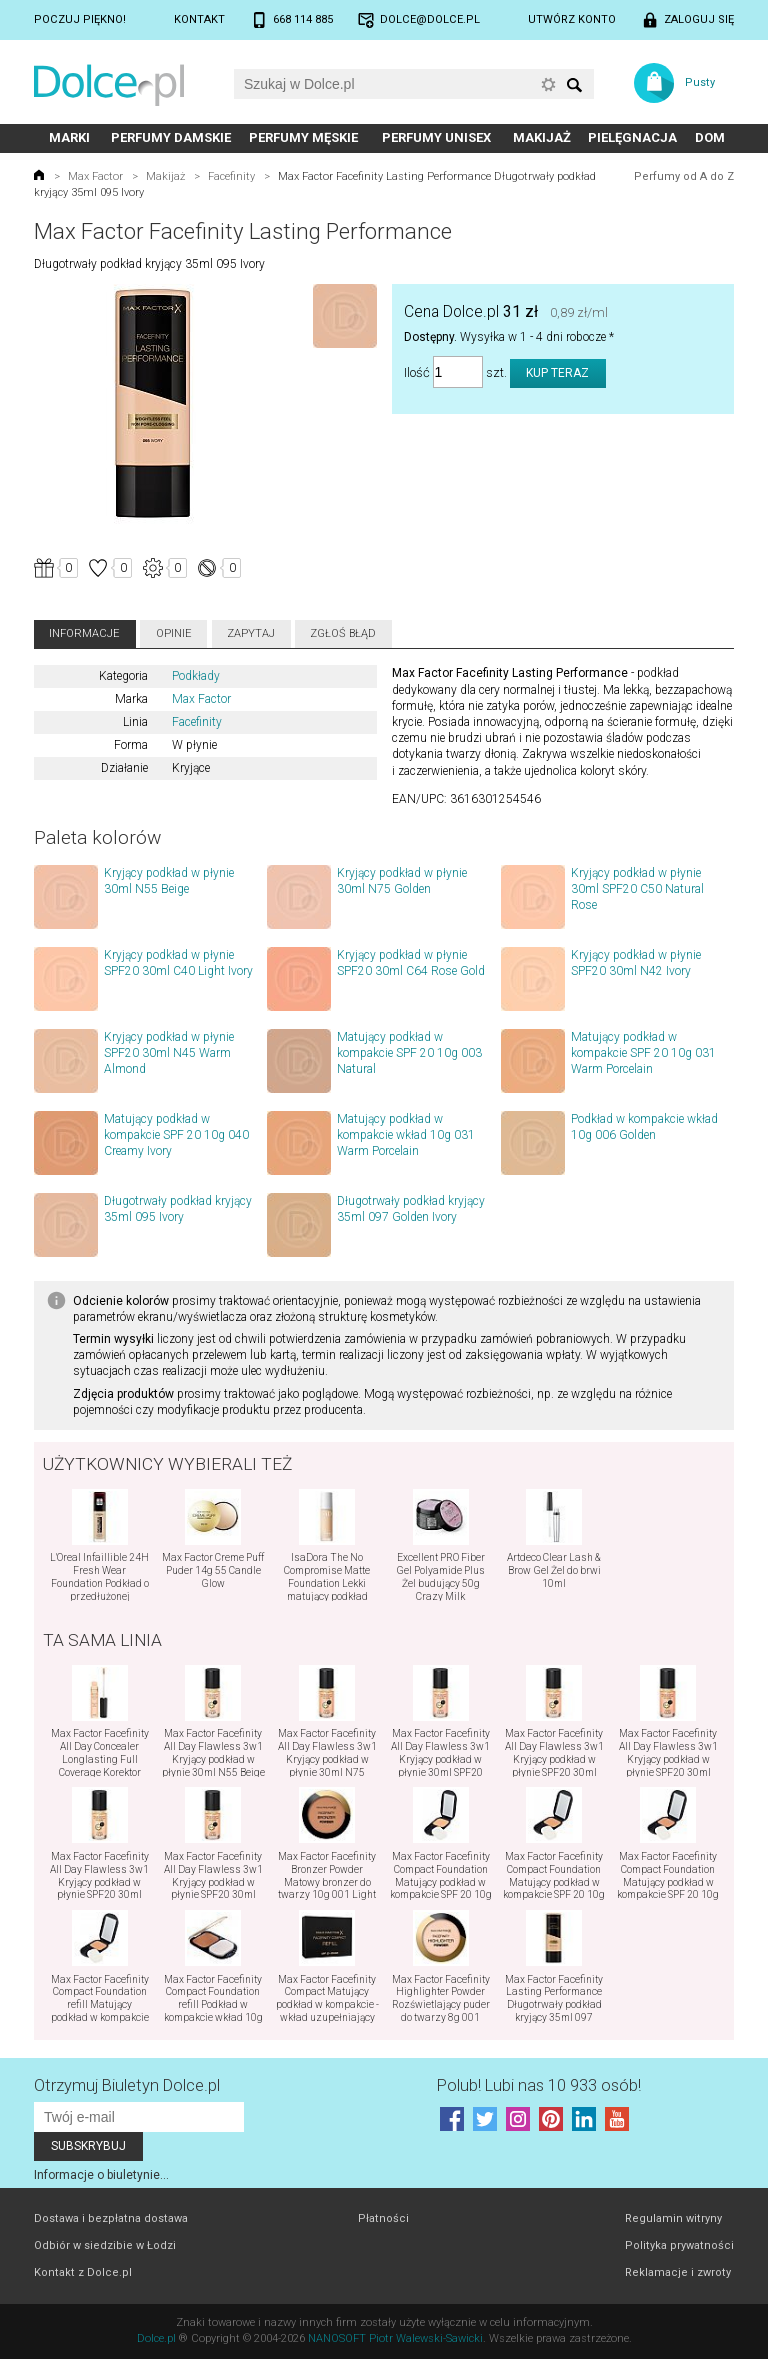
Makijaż (542, 137)
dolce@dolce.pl (430, 19)
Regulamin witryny (673, 2218)
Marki (69, 137)
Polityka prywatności (679, 2245)
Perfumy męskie (303, 137)
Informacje (84, 633)
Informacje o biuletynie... (101, 2175)
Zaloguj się (699, 19)
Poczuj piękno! (80, 19)
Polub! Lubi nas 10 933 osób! (539, 2085)
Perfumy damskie (171, 137)
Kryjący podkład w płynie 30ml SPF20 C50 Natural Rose (637, 889)
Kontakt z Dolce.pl (83, 2272)
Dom (710, 137)
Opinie (174, 633)
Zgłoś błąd (343, 633)
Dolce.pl (156, 2338)
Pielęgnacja (632, 137)
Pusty (700, 82)
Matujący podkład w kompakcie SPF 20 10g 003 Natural (409, 1053)
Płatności (383, 2218)
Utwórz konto (572, 19)
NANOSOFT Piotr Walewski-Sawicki (395, 2338)
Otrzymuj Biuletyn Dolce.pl (127, 2085)
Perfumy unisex (436, 137)
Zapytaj (251, 633)
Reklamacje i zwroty (678, 2272)
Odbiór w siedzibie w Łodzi (105, 2245)
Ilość (417, 372)
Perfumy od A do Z (684, 176)
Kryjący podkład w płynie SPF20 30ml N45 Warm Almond (169, 1053)
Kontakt (199, 19)
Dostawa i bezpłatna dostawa (111, 2218)
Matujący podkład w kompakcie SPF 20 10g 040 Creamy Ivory (176, 1135)
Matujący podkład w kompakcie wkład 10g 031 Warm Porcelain (406, 1135)
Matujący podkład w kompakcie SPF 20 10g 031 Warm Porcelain (643, 1053)
